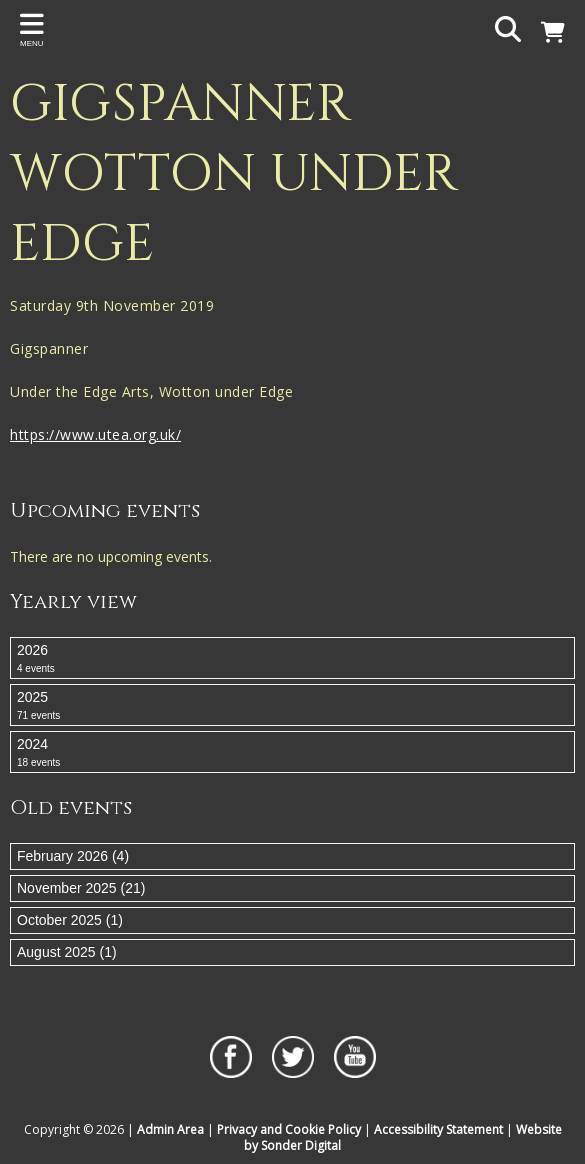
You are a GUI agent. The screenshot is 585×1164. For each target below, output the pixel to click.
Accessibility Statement (438, 1129)
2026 (292, 659)
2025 (292, 706)
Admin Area (170, 1129)
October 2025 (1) (70, 920)
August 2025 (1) (67, 952)
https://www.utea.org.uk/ (95, 434)
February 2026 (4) (73, 856)
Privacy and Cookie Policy (289, 1129)
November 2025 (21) (81, 888)
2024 (292, 753)
